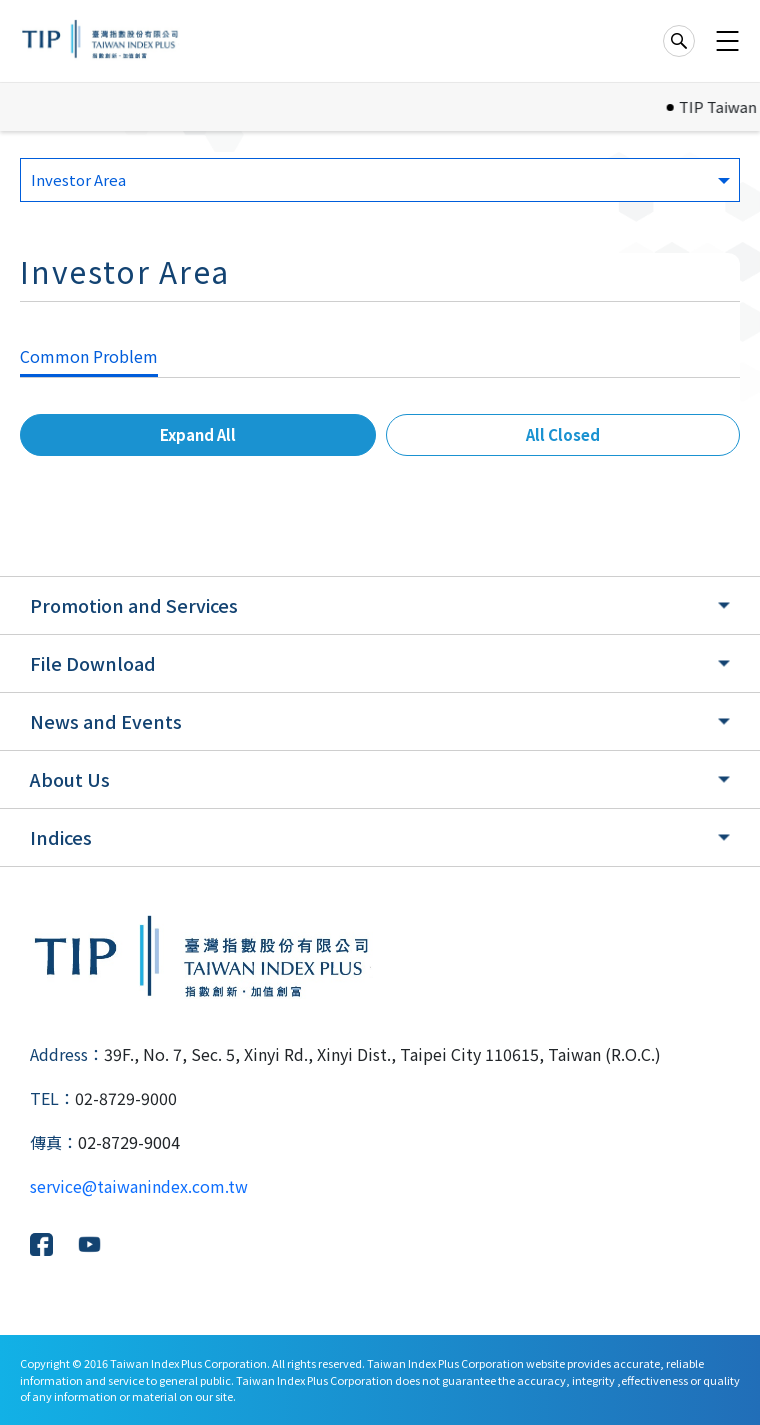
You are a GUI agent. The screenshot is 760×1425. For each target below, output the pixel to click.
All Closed (563, 434)
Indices (61, 837)
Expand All (198, 434)
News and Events (106, 721)
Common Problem (89, 356)
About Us (70, 779)
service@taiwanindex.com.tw (139, 1186)
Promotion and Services (134, 605)
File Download (93, 663)
